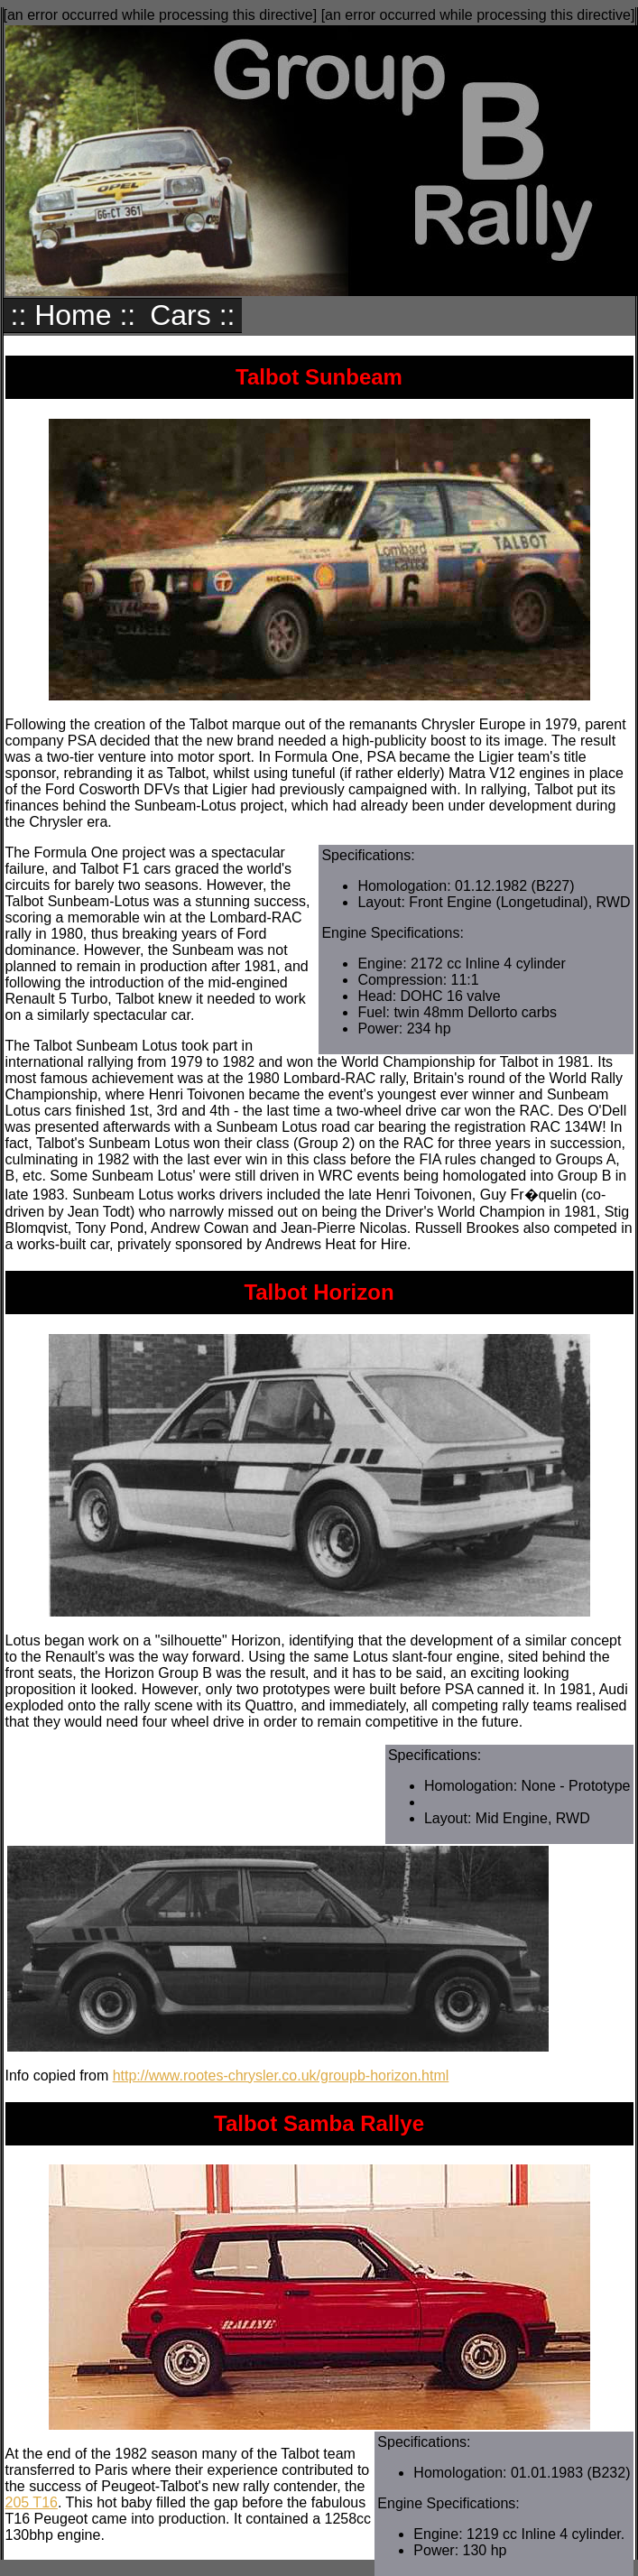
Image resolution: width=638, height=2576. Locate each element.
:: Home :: (73, 315)
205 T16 (31, 2502)
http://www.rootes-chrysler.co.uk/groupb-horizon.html (281, 2075)
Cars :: (192, 315)
